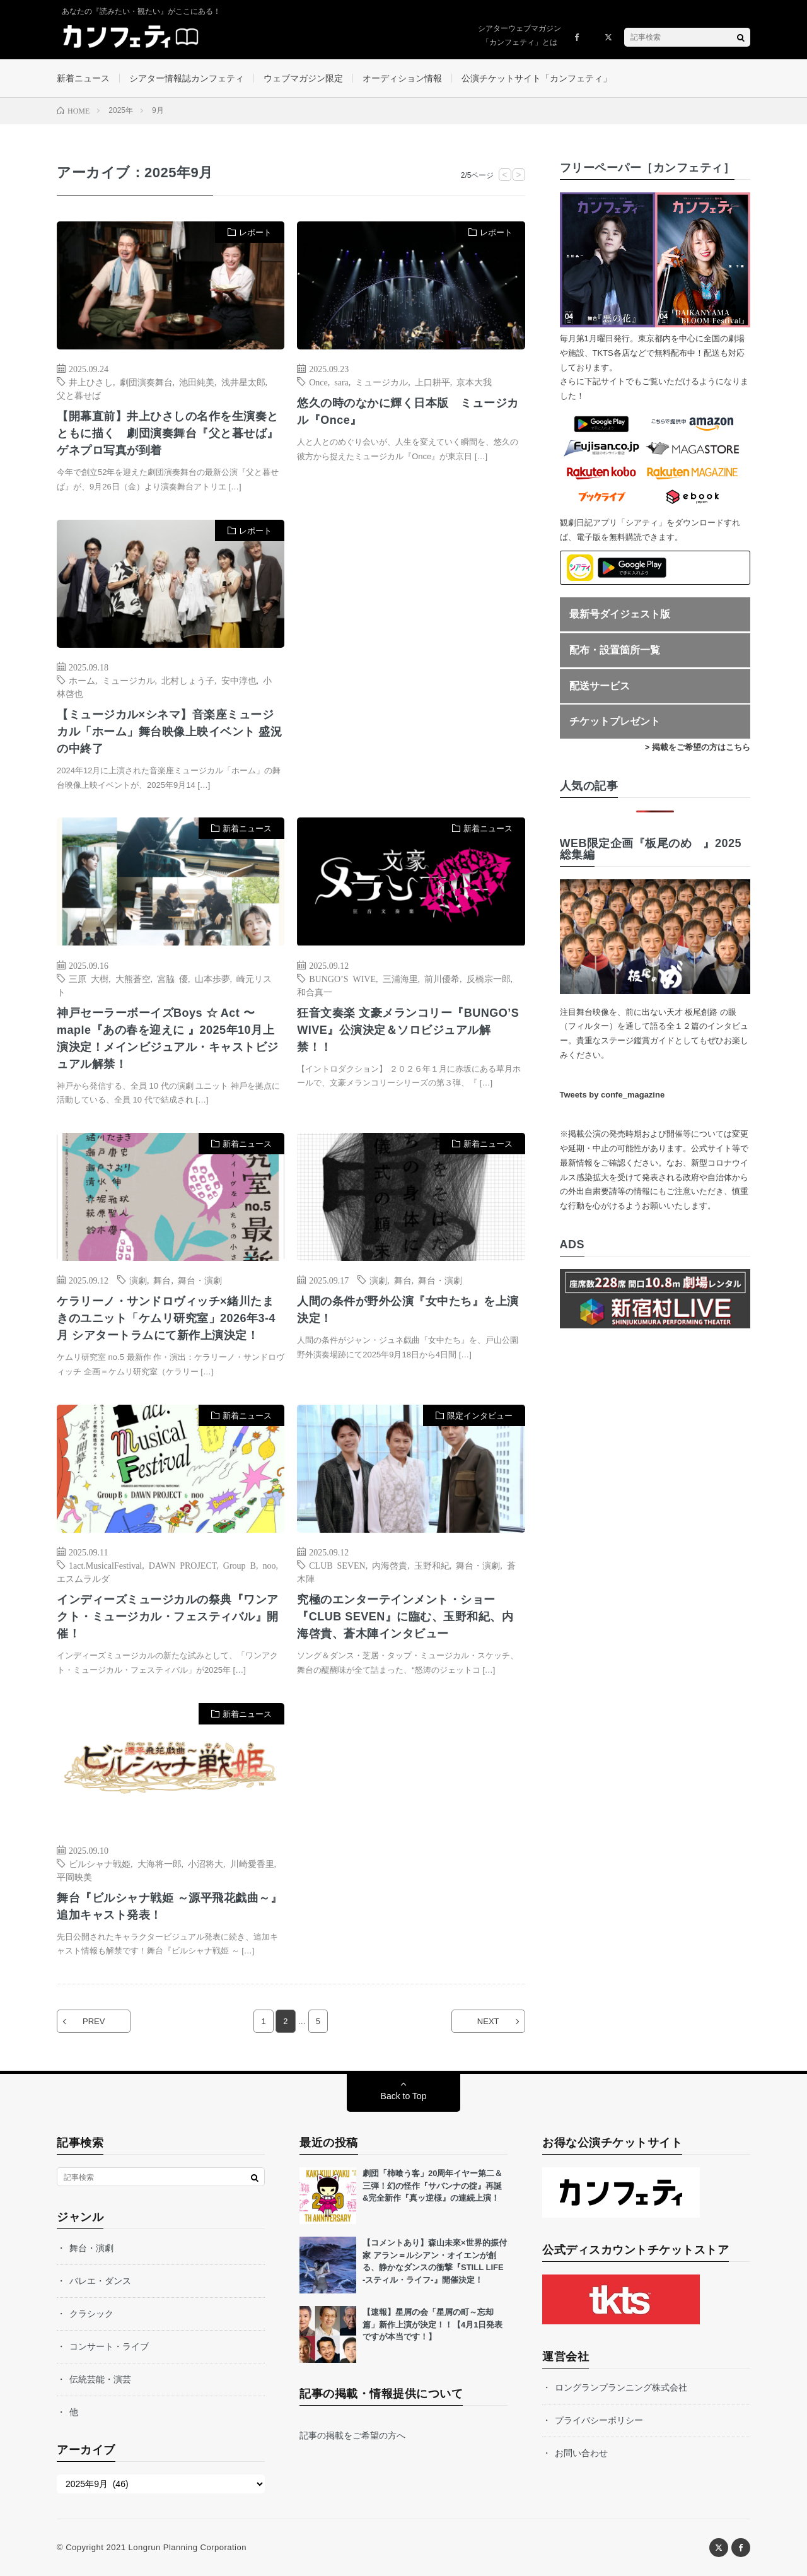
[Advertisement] (411, 649)
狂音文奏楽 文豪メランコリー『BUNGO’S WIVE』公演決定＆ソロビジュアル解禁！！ (408, 1030)
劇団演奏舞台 (146, 381)
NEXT (488, 2021)
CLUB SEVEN (337, 1564)
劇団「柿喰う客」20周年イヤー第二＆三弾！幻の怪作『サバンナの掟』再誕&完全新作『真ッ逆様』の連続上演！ (432, 2186)
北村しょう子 (187, 680)
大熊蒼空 (133, 978)
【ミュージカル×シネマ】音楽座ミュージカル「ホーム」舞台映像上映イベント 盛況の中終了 (169, 731)
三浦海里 (400, 978)
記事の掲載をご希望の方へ (352, 2435)
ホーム (82, 680)
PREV (94, 2021)
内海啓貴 (389, 1564)
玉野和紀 (432, 1564)
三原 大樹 (88, 978)
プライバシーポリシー (599, 2420)
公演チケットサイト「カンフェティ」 (537, 78)
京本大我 (474, 381)
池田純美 (196, 381)
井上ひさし (91, 381)
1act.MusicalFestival (105, 1564)
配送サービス (599, 686)
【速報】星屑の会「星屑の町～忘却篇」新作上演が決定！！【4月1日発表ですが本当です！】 (432, 2324)
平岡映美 (74, 1876)
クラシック (91, 2314)
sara (341, 381)
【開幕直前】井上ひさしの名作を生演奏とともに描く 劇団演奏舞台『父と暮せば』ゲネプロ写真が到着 (168, 433)
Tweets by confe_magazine (612, 1094)
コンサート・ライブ (109, 2346)
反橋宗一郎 (489, 978)
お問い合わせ (581, 2453)
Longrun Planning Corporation (187, 2547)
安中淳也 (239, 680)
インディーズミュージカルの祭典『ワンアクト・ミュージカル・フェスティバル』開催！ (168, 1616)
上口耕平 (432, 381)
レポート (255, 232)
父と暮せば (79, 394)
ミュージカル (381, 381)
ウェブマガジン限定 (303, 78)
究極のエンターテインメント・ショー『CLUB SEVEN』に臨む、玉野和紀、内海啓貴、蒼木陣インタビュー (405, 1616)
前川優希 (442, 978)
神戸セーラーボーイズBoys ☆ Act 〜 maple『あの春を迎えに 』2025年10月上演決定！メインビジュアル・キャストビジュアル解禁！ (168, 1038)
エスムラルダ (83, 1578)
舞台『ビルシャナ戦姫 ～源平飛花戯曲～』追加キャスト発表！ (169, 1906)
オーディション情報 (402, 78)
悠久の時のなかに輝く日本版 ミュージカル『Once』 (408, 411)
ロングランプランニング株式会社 (621, 2387)
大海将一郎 (159, 1863)
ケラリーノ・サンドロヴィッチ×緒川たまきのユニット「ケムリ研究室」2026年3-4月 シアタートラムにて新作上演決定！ (166, 1318)
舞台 (162, 1279)
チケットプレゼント (614, 721)
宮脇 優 (172, 978)
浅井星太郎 (243, 381)
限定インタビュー (480, 1415)
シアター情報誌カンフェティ (186, 78)
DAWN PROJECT (183, 1564)
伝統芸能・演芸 (100, 2379)
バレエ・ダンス (100, 2281)
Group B (239, 1564)
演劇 (138, 1279)
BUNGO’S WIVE (342, 978)
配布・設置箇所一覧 (614, 650)
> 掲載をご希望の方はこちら (697, 747)
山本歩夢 (212, 978)
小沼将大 (205, 1863)
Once (318, 381)
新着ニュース (83, 78)
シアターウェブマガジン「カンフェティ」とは (519, 35)
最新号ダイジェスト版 (619, 614)
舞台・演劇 (200, 1279)
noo (269, 1564)
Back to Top (404, 2096)
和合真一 (314, 991)
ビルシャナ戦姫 (100, 1863)
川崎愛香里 (252, 1863)
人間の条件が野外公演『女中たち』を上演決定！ (408, 1310)
